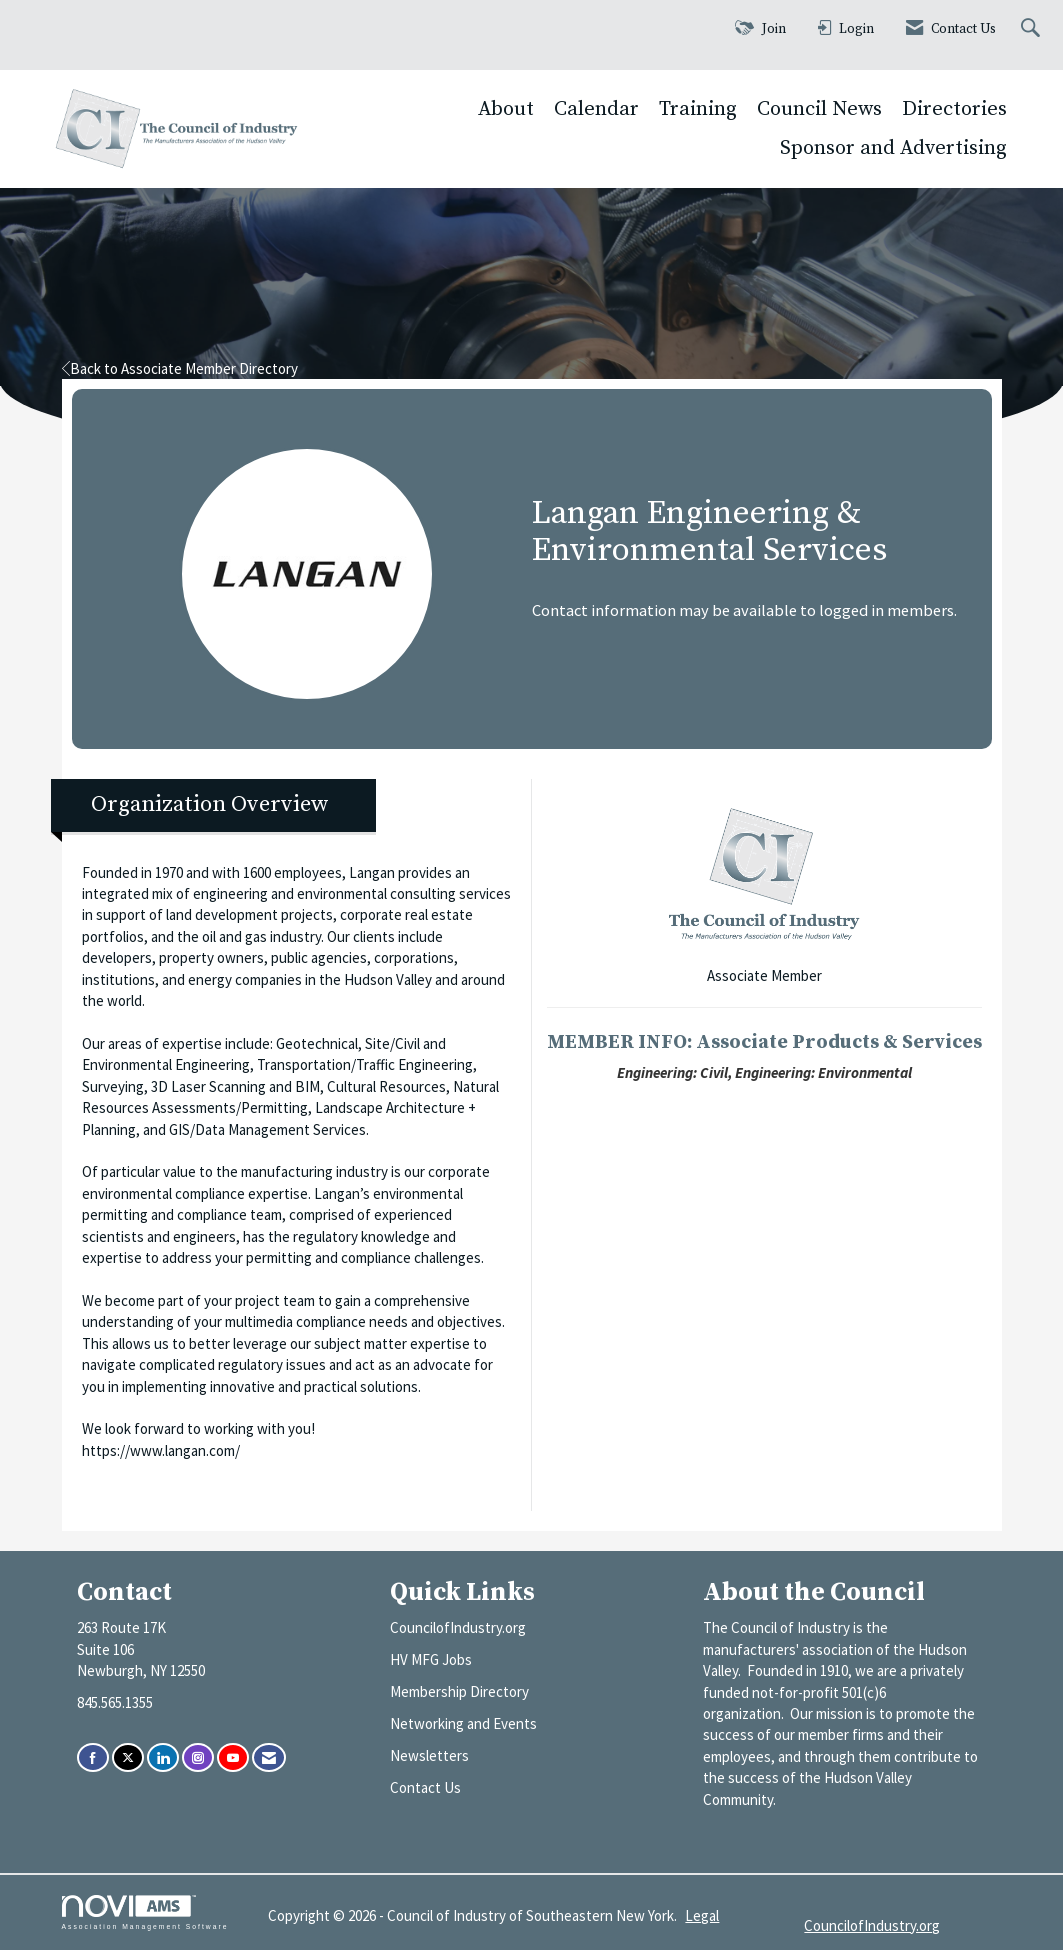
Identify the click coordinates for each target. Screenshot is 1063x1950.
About (506, 109)
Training (698, 109)
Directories (954, 109)
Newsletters (429, 1755)
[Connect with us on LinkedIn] (163, 1757)
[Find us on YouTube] (233, 1757)
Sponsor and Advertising (893, 148)
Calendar (596, 109)
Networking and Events (463, 1723)
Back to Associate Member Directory (180, 368)
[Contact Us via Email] (269, 1757)
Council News (819, 109)
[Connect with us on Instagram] (198, 1757)
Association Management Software (145, 1913)
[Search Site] (1033, 29)
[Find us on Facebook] (93, 1757)
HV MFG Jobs (431, 1659)
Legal (702, 1915)
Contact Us (425, 1787)
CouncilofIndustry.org (458, 1627)
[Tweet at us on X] (128, 1757)
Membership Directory (459, 1691)
